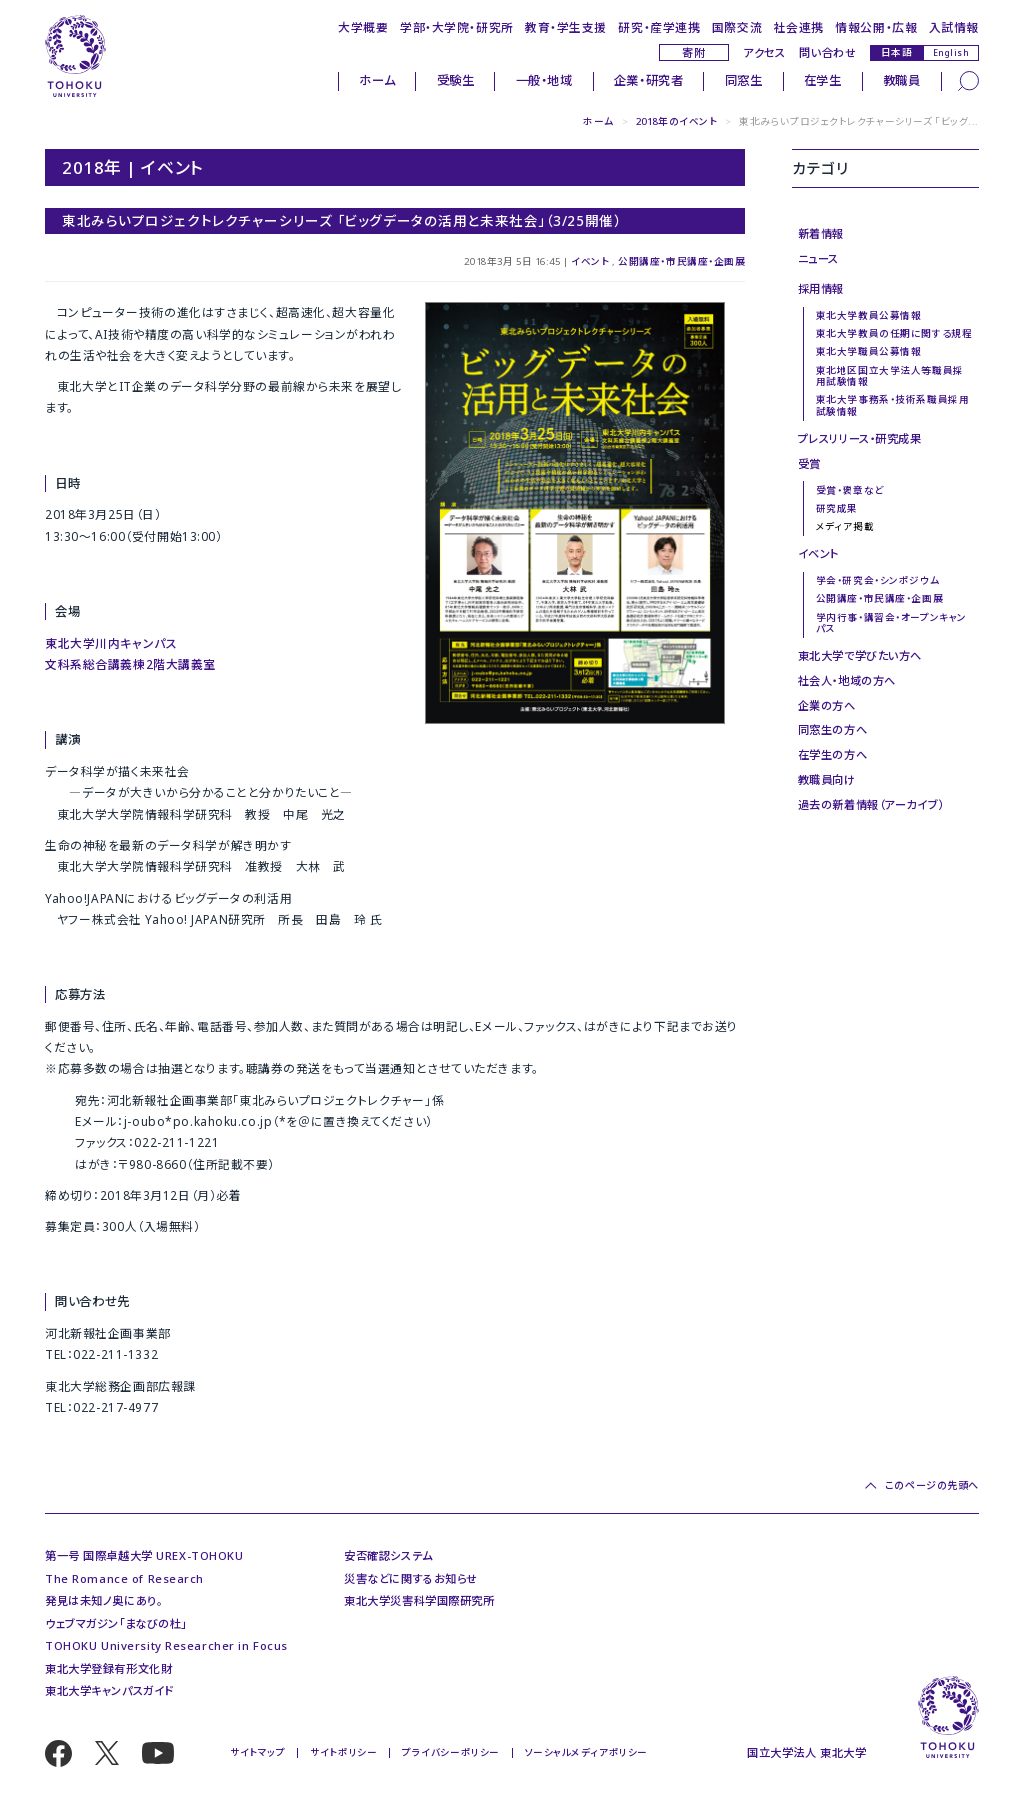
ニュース (818, 258)
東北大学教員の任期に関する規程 (894, 333)
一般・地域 (544, 80)
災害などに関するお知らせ (411, 1578)
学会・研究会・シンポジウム (877, 580)
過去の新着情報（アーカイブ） (871, 804)
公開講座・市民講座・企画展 (681, 261)
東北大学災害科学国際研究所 (419, 1600)
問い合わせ (827, 52)
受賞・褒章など (850, 490)
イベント (590, 261)
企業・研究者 (648, 80)
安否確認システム (388, 1555)
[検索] (968, 80)
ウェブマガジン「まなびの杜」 (116, 1623)
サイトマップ (257, 1752)
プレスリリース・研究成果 (860, 438)
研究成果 (837, 508)
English (951, 52)
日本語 (897, 52)
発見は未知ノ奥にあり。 (103, 1600)
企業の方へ (827, 705)
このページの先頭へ (932, 1485)
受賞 (809, 463)
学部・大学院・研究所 (457, 27)
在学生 (823, 80)
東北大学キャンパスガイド (109, 1690)
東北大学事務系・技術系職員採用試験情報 (892, 405)
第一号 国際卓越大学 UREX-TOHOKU (144, 1555)
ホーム (377, 80)
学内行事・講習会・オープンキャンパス (891, 623)
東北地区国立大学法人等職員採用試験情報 (890, 376)
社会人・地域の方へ (847, 680)
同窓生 (744, 80)
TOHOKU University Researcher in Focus (166, 1645)
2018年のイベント (677, 121)
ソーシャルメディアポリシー (586, 1752)
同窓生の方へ (832, 729)
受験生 (456, 80)
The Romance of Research (124, 1578)
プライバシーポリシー (451, 1752)
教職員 (902, 80)
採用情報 (821, 288)
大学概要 (363, 27)
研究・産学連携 (659, 27)
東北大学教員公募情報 (869, 315)
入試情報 (954, 27)
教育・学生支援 (566, 27)
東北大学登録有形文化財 (108, 1668)
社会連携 (799, 27)
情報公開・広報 (876, 27)
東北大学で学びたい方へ (860, 655)
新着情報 (821, 233)
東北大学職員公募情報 (869, 351)
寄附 (693, 52)
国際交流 (737, 27)
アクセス (764, 52)
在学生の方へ (832, 754)
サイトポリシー (343, 1752)
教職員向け (827, 779)
